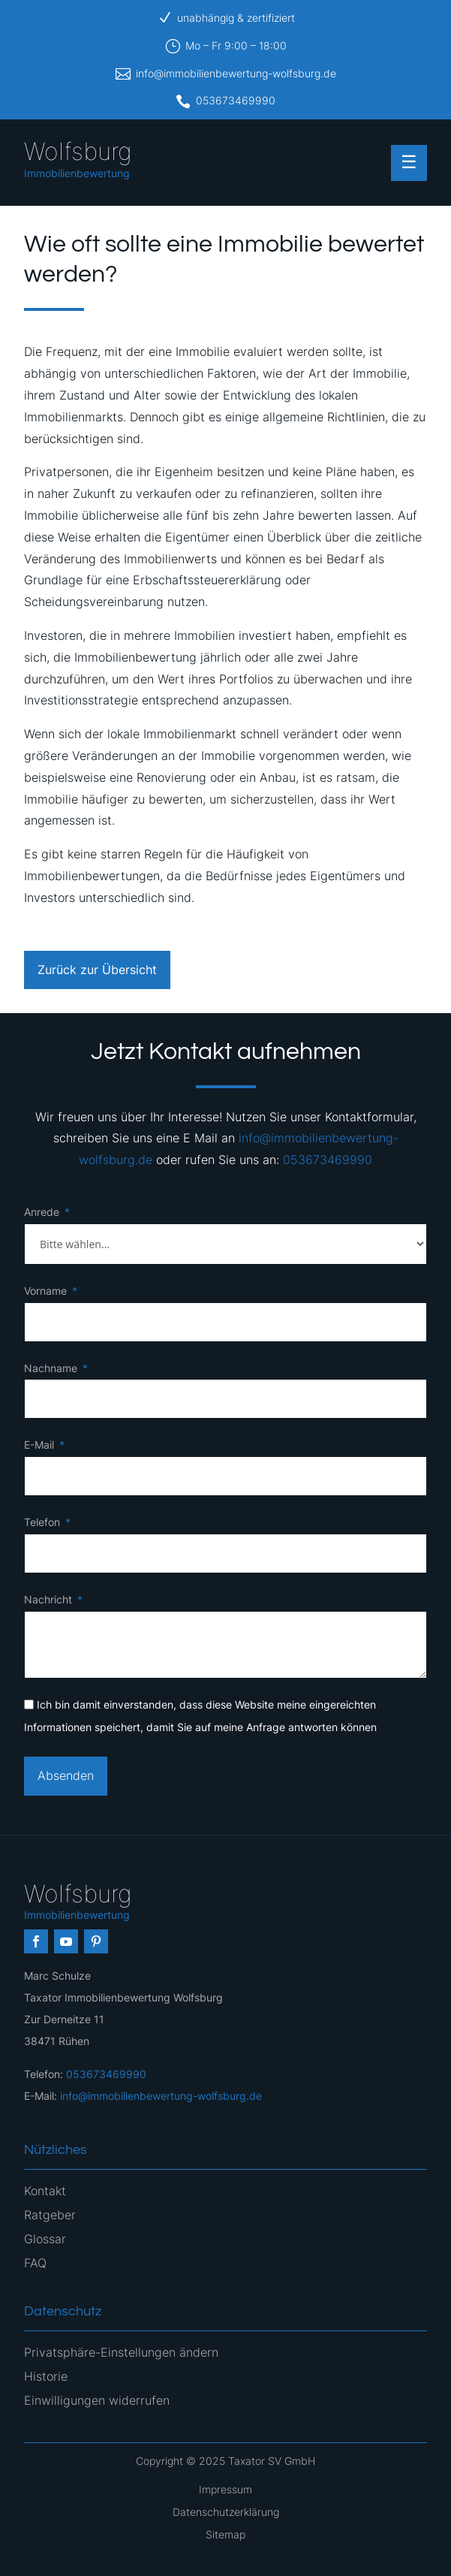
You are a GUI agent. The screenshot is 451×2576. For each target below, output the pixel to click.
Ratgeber (50, 2214)
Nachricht (48, 1599)
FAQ (35, 2262)
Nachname (50, 1368)
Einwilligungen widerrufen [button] (97, 2400)
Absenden (66, 1775)
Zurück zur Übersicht (97, 969)
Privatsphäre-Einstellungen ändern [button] (121, 2352)
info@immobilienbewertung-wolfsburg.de (236, 73)
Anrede (41, 1211)
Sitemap (225, 2534)
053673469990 (235, 100)
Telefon (42, 1522)
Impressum (225, 2489)
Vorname (45, 1290)
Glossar (45, 2238)
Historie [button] (46, 2376)
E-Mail (39, 1444)
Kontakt (45, 2190)
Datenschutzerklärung (226, 2511)
